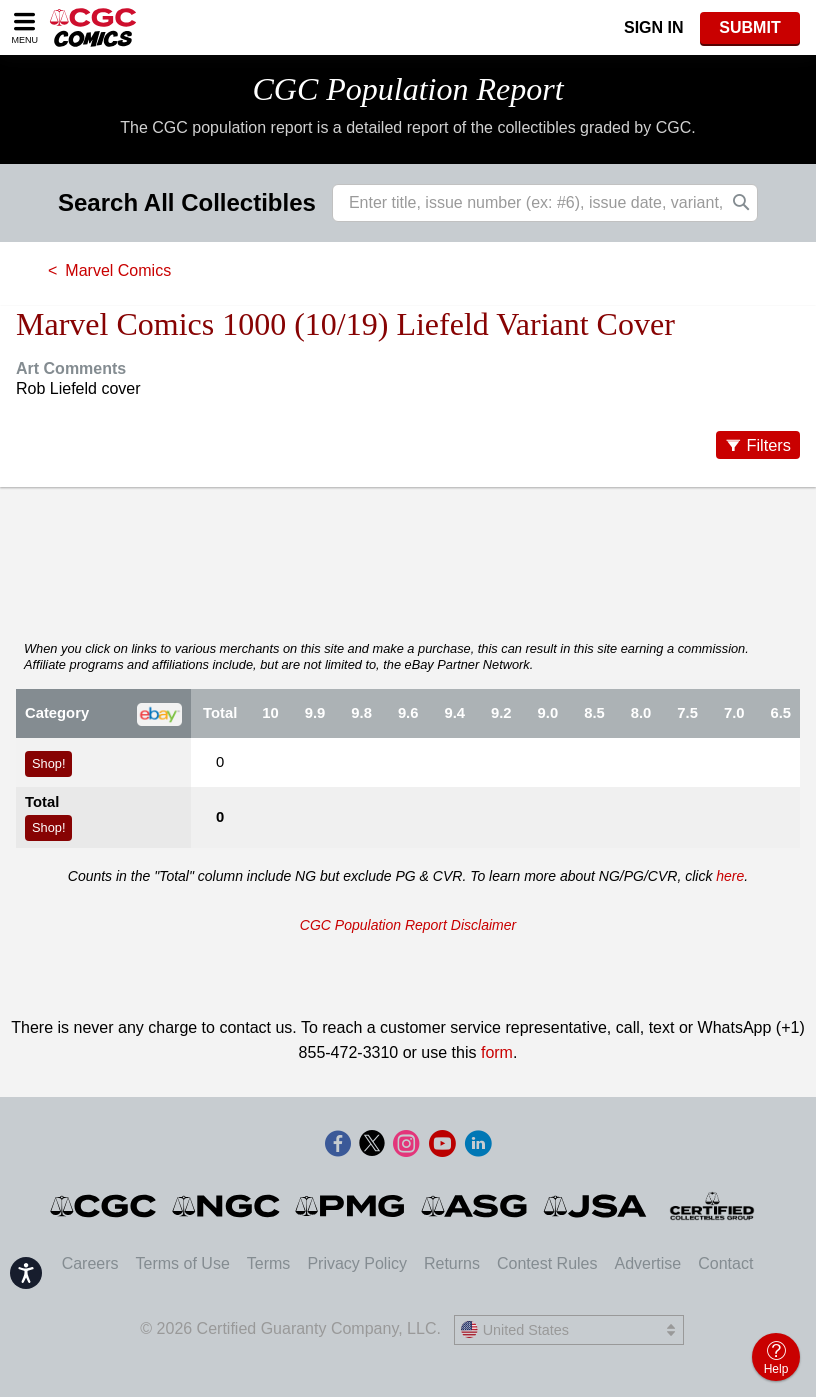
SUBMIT (749, 27)
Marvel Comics (118, 270)
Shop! (48, 763)
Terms (269, 1263)
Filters (768, 445)
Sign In (654, 27)
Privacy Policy (357, 1263)
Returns (452, 1263)
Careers (90, 1263)
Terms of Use (183, 1263)
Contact (725, 1263)
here (730, 876)
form (497, 1052)
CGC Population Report (407, 89)
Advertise (647, 1263)
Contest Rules (547, 1263)
